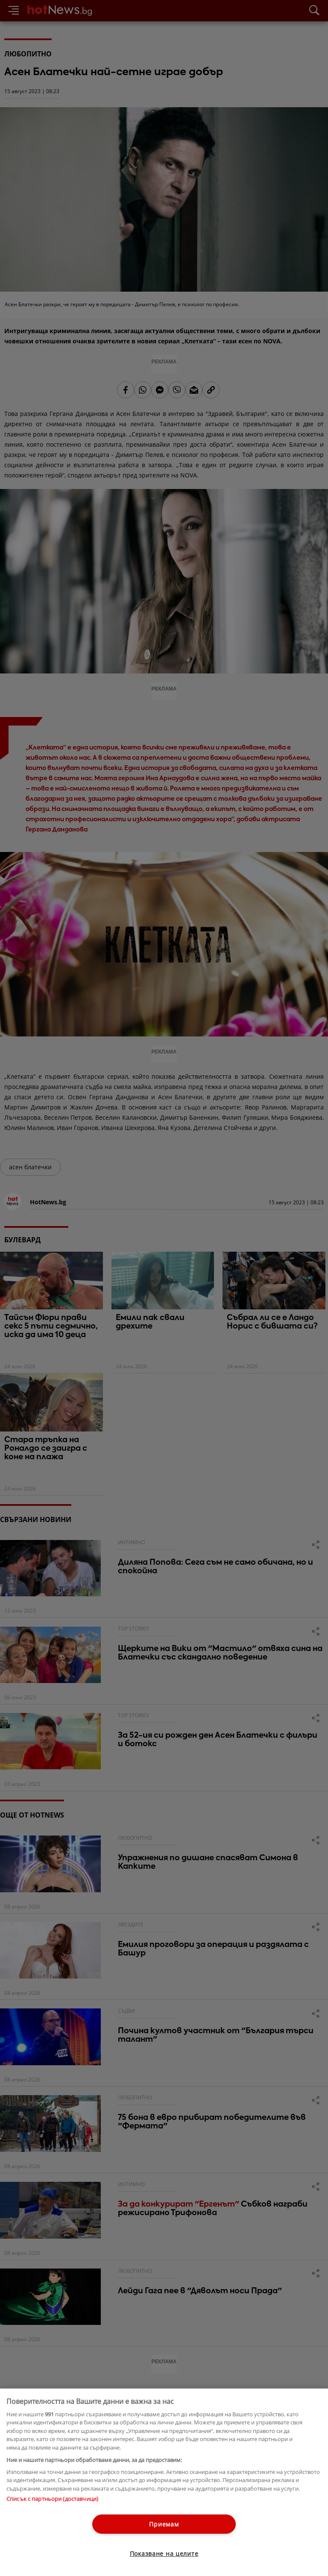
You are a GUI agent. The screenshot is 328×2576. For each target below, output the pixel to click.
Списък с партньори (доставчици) (52, 2499)
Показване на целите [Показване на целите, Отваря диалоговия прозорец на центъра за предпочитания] (164, 2554)
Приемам (164, 2524)
